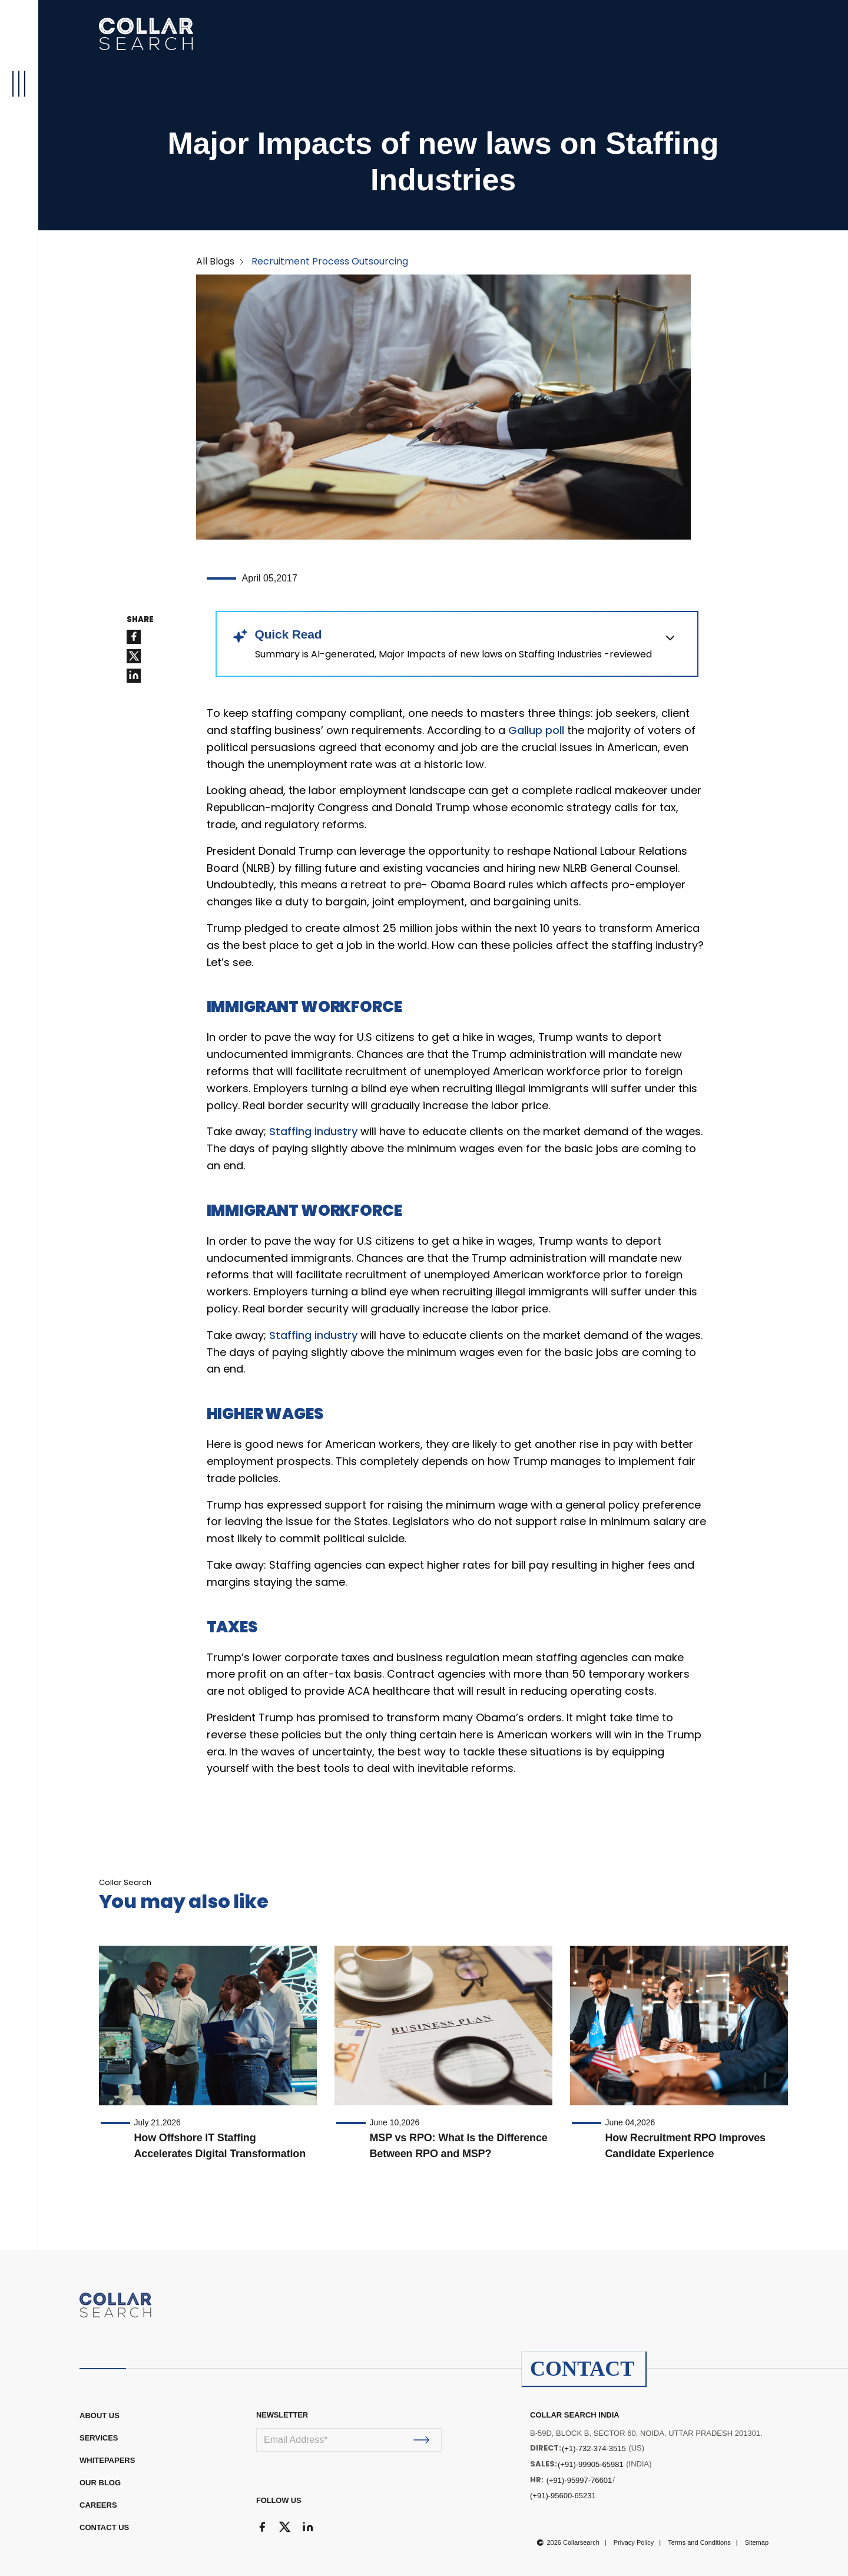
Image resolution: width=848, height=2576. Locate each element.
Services (99, 2437)
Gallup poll (536, 730)
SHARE (140, 619)
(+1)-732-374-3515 (594, 2448)
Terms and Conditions (699, 2542)
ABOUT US (100, 2415)
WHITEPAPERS (107, 2460)
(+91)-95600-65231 (563, 2495)
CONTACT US (104, 2527)
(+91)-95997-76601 (579, 2480)
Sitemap (756, 2542)
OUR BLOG (100, 2482)
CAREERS (98, 2505)
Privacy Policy (634, 2542)
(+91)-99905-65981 (591, 2464)
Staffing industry (313, 1131)
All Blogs (215, 261)
